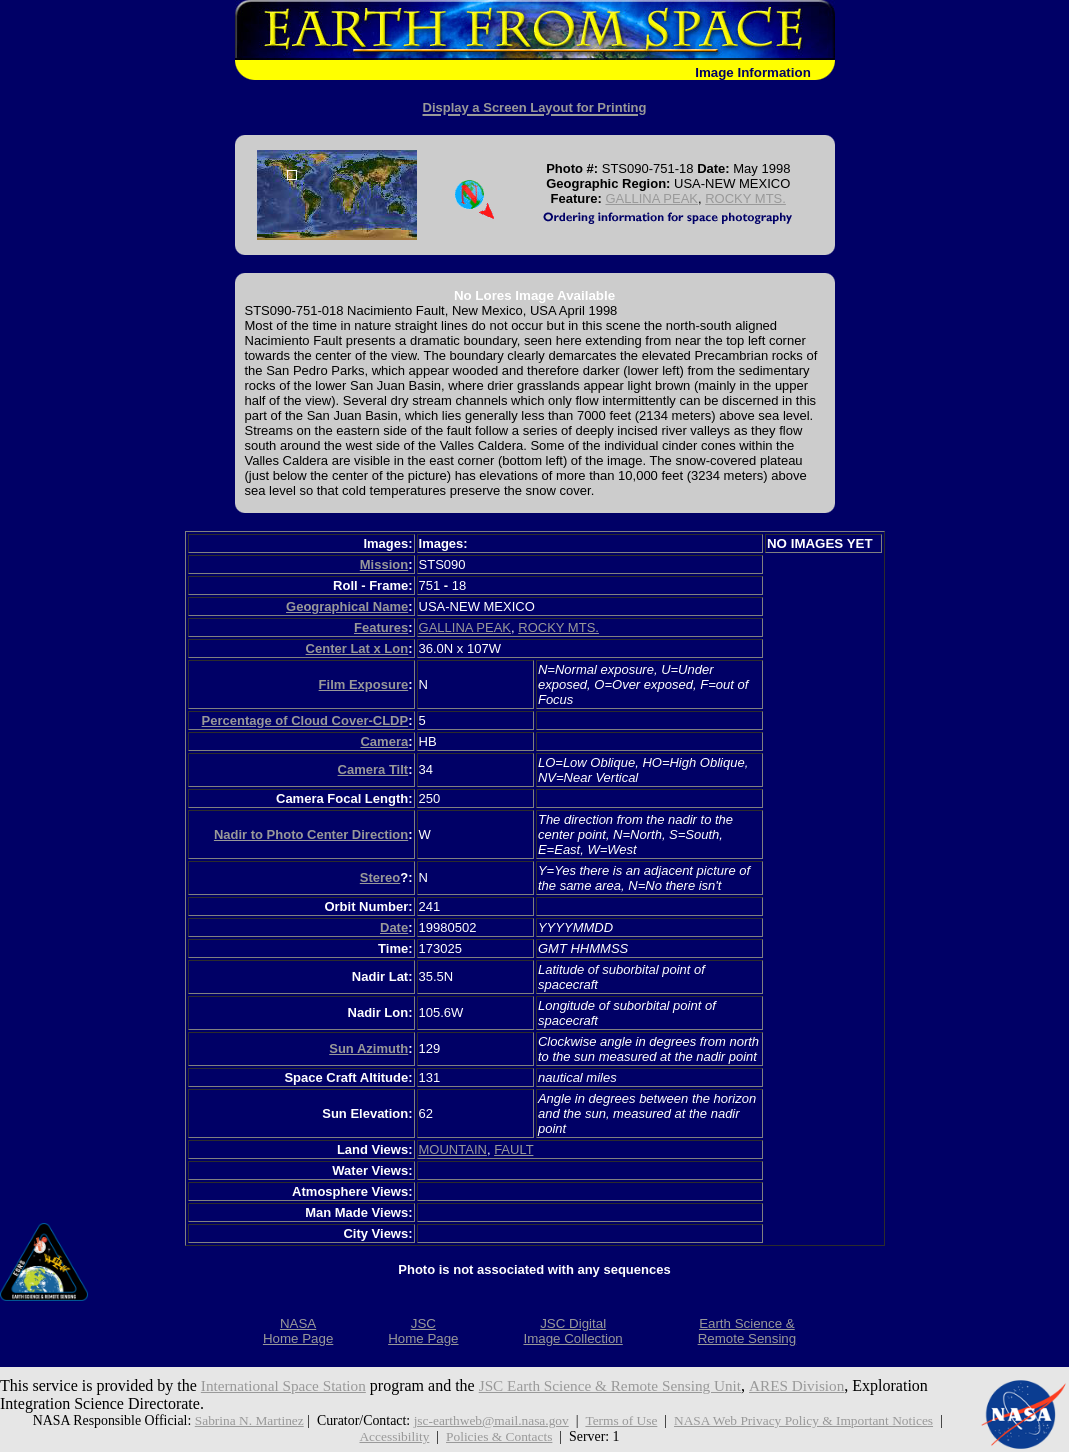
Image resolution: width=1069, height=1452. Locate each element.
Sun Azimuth (368, 1048)
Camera (384, 741)
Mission (384, 564)
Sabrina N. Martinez (240, 1420)
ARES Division (820, 1385)
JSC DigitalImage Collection (572, 1331)
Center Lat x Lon (357, 648)
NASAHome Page (298, 1331)
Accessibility (392, 1436)
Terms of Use (621, 1420)
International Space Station (287, 1385)
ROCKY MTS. (745, 198)
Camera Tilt (373, 769)
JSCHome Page (423, 1331)
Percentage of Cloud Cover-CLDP (305, 720)
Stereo (380, 877)
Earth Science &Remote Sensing (747, 1331)
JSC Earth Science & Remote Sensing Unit (625, 1385)
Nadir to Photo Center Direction (311, 834)
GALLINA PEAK (651, 198)
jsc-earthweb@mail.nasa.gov (487, 1420)
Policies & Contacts (500, 1436)
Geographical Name (347, 606)
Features (381, 627)
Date (394, 927)
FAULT (513, 1149)
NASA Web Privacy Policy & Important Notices (809, 1420)
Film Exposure (364, 684)
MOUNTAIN (453, 1149)
